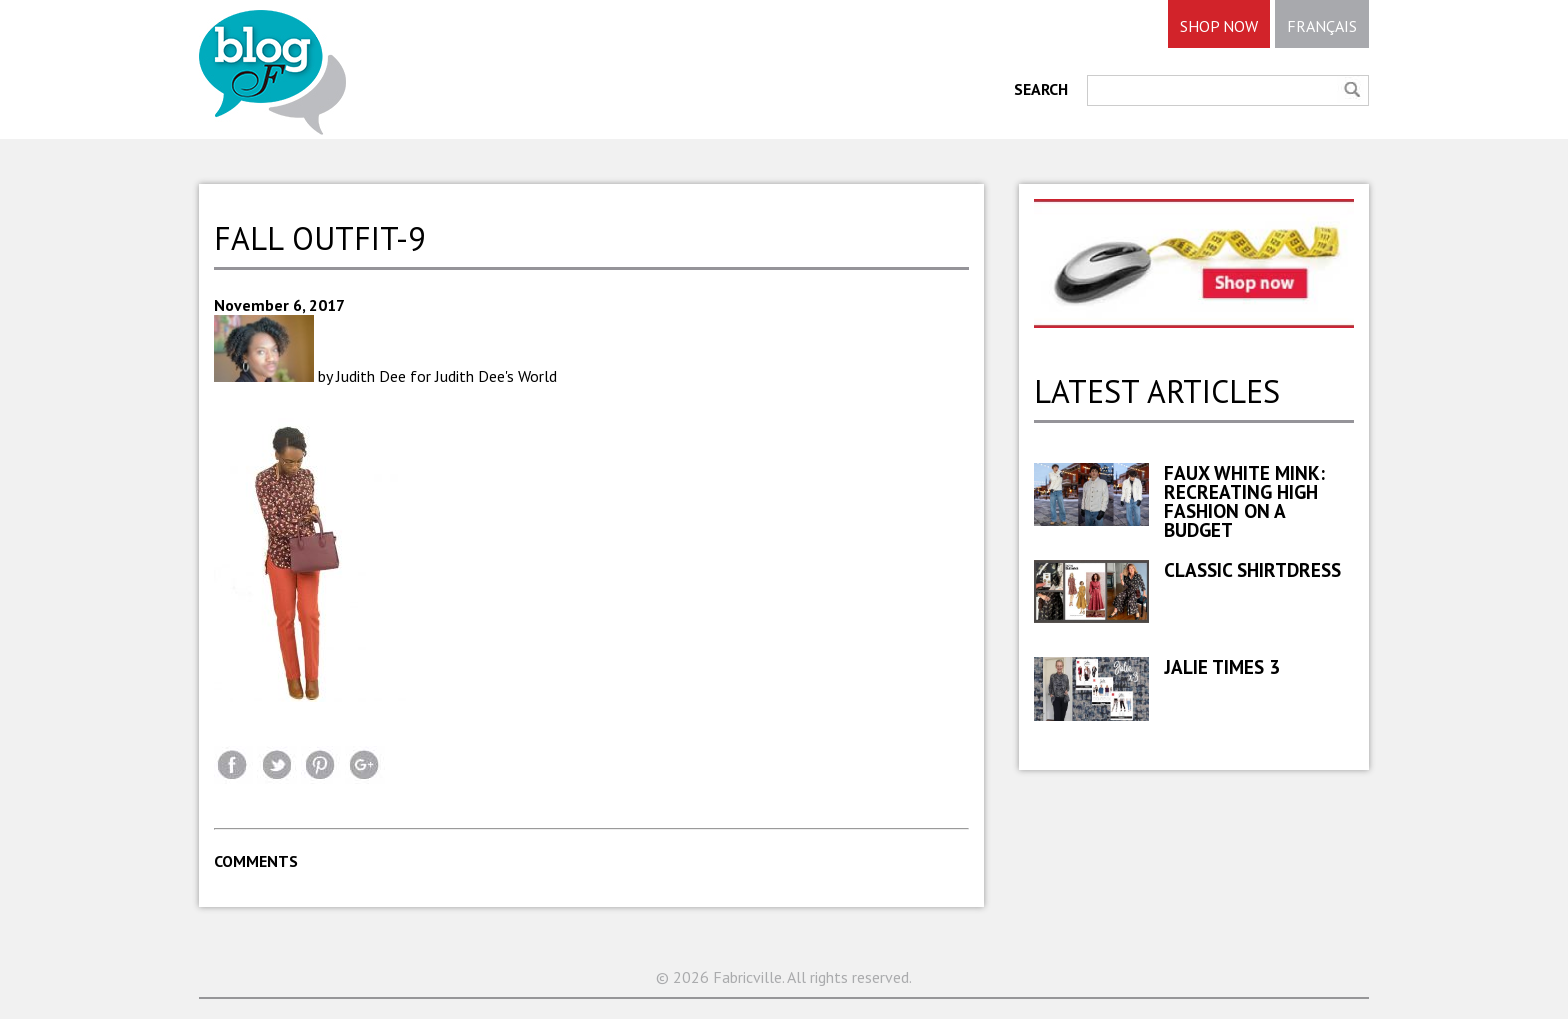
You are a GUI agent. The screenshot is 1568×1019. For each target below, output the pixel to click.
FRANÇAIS (1322, 26)
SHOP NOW (1219, 26)
